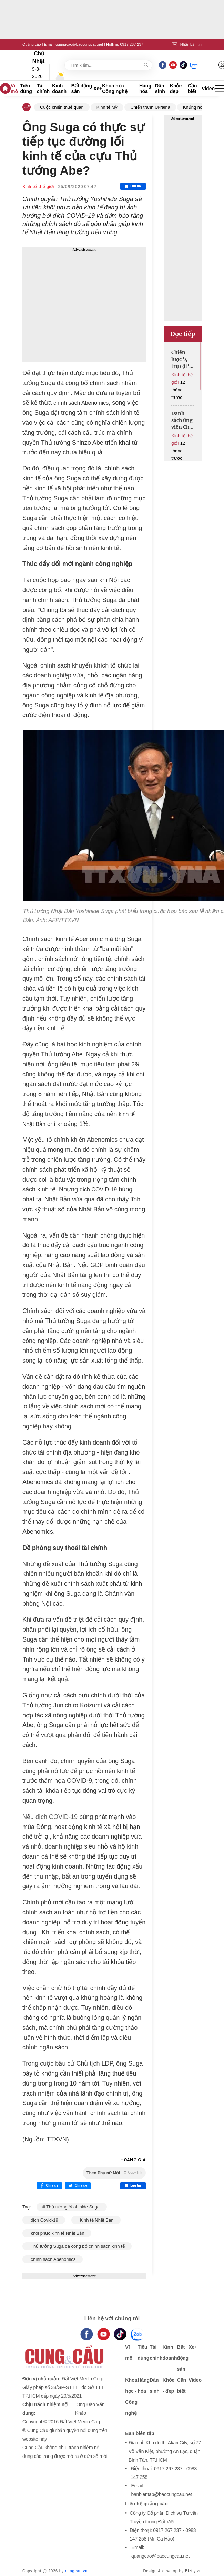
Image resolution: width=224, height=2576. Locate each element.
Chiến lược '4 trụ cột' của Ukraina (181, 359)
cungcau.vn (76, 2571)
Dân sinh (160, 88)
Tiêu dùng (26, 88)
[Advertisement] (84, 304)
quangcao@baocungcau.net (79, 44)
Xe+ (97, 88)
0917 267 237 (131, 44)
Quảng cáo (31, 44)
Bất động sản (81, 88)
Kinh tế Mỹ (107, 107)
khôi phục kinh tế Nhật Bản (56, 2233)
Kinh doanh (59, 88)
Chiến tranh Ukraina (150, 107)
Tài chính (43, 88)
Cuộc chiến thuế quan (62, 107)
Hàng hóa (145, 88)
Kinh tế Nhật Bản (95, 2220)
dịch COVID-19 (56, 1816)
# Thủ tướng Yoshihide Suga (71, 2207)
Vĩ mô (14, 88)
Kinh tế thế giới (38, 186)
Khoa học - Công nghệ (114, 88)
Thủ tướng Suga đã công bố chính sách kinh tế (77, 2246)
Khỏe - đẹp (177, 88)
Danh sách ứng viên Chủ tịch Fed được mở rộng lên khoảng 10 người (182, 420)
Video (208, 88)
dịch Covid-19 (43, 2220)
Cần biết (192, 88)
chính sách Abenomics (52, 2259)
